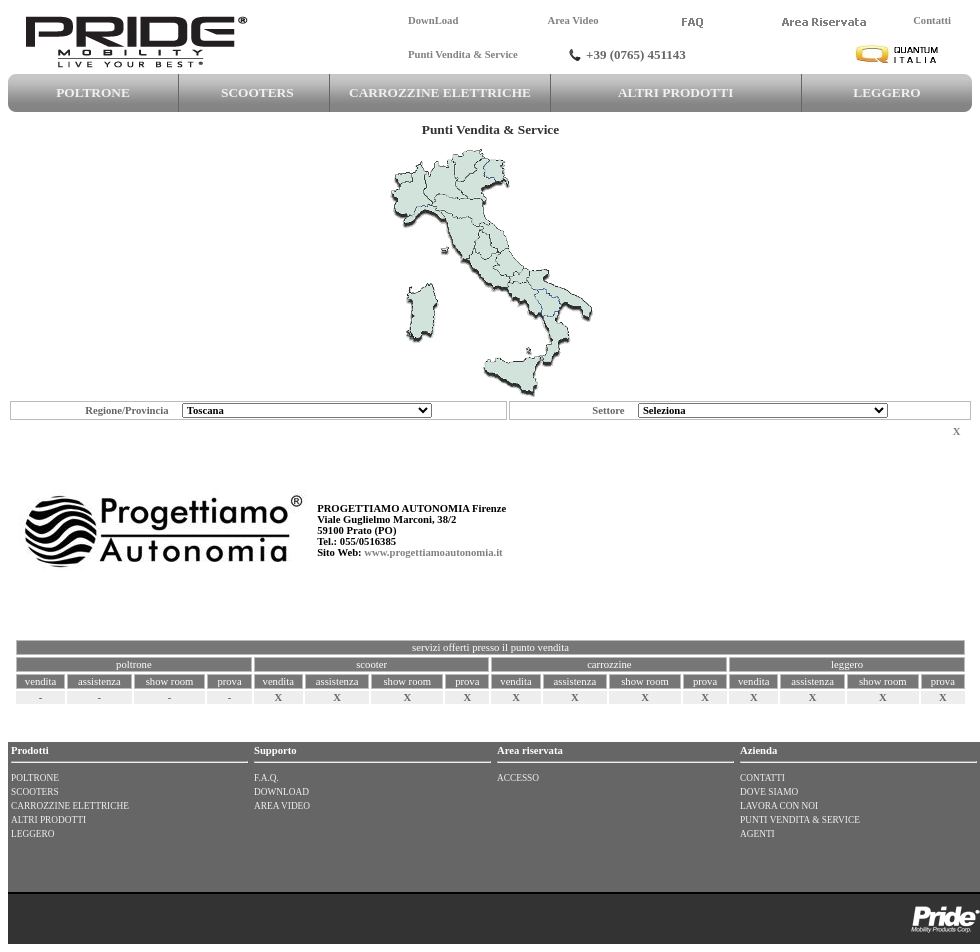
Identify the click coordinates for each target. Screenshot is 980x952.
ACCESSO (518, 778)
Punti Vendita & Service (463, 54)
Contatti (932, 20)
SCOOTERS (254, 92)
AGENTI (757, 834)
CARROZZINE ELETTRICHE (439, 92)
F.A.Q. (266, 778)
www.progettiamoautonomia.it (433, 552)
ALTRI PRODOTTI (676, 92)
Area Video (572, 20)
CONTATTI (762, 778)
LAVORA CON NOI (779, 806)
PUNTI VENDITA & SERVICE (800, 820)
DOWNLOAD (281, 792)
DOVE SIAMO (769, 792)
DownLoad (433, 20)
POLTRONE (93, 92)
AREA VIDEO (282, 806)
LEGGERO (887, 92)
